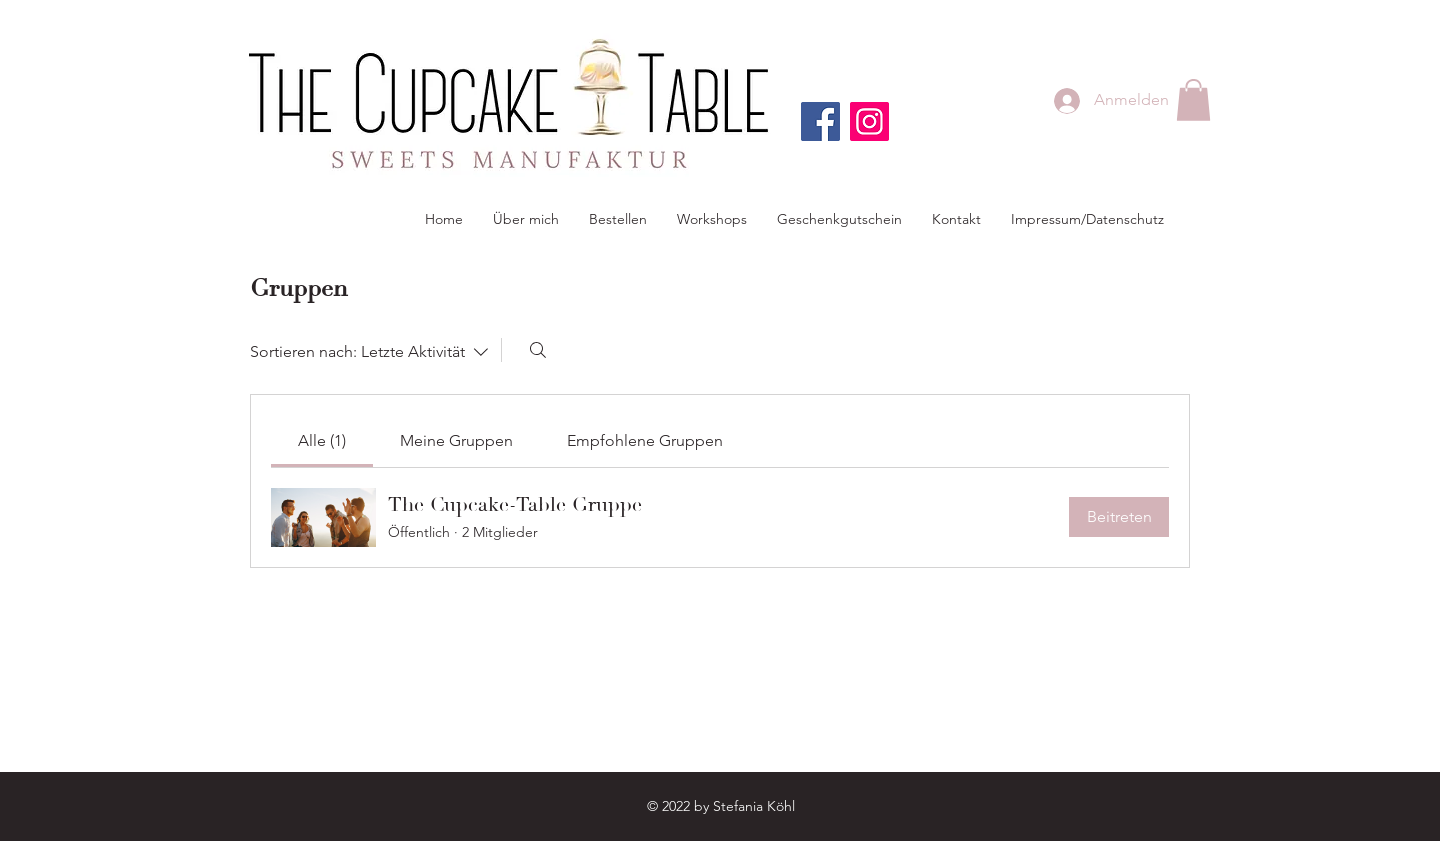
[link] (322, 440)
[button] (1193, 100)
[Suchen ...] (538, 350)
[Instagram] (869, 121)
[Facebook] (820, 121)
